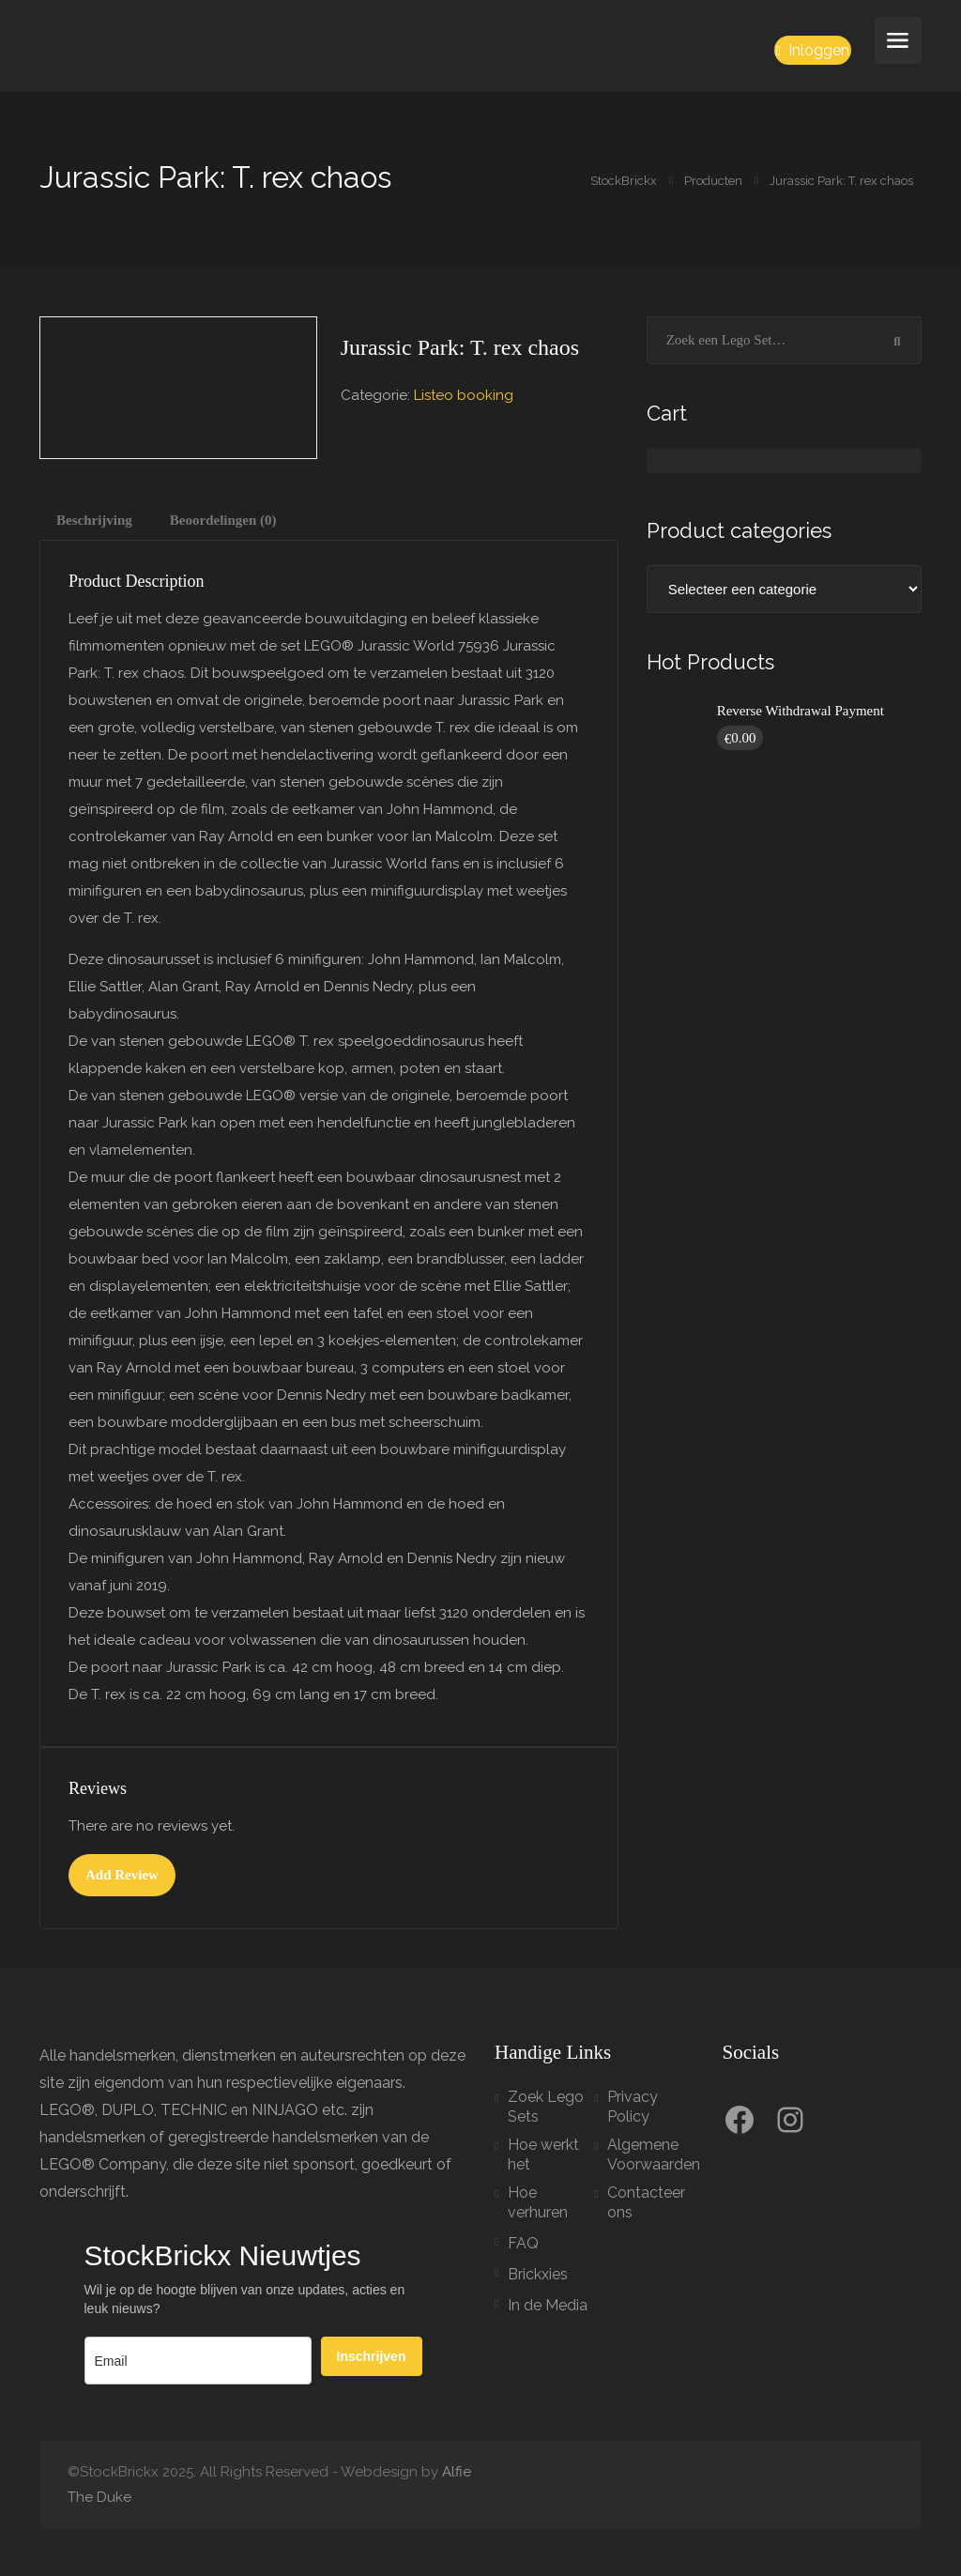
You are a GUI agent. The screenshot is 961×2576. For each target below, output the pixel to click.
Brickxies (538, 2274)
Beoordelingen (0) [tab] (223, 520)
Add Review (122, 1874)
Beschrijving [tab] (94, 520)
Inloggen (812, 50)
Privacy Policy (632, 2106)
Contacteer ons (646, 2202)
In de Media (547, 2305)
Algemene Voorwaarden (653, 2154)
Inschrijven (371, 2356)
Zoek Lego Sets (546, 2106)
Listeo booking (463, 395)
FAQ (523, 2243)
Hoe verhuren (538, 2202)
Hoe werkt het (543, 2154)
